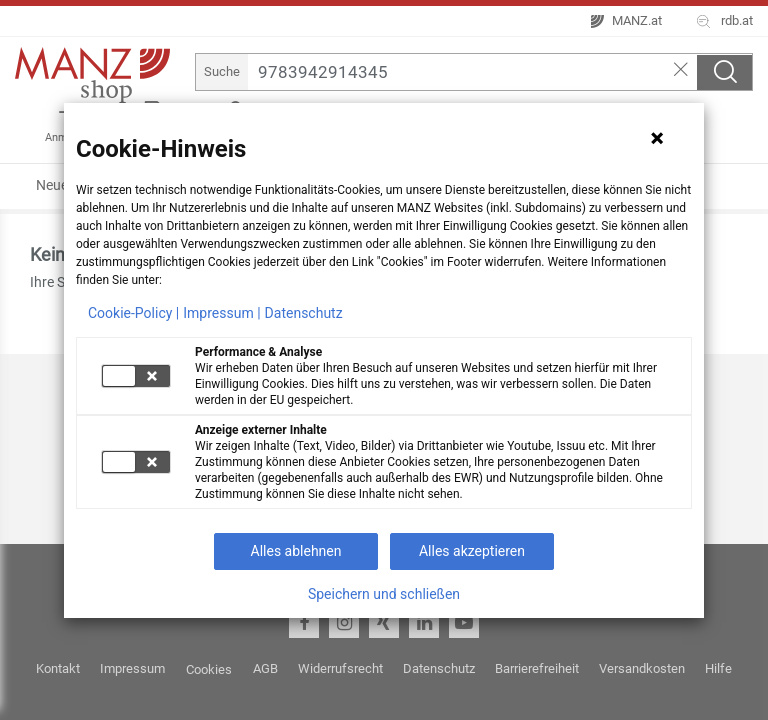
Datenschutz (304, 313)
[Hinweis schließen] (657, 138)
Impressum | (221, 313)
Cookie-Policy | (133, 313)
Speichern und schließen (384, 594)
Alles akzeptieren (472, 551)
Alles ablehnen (296, 551)
